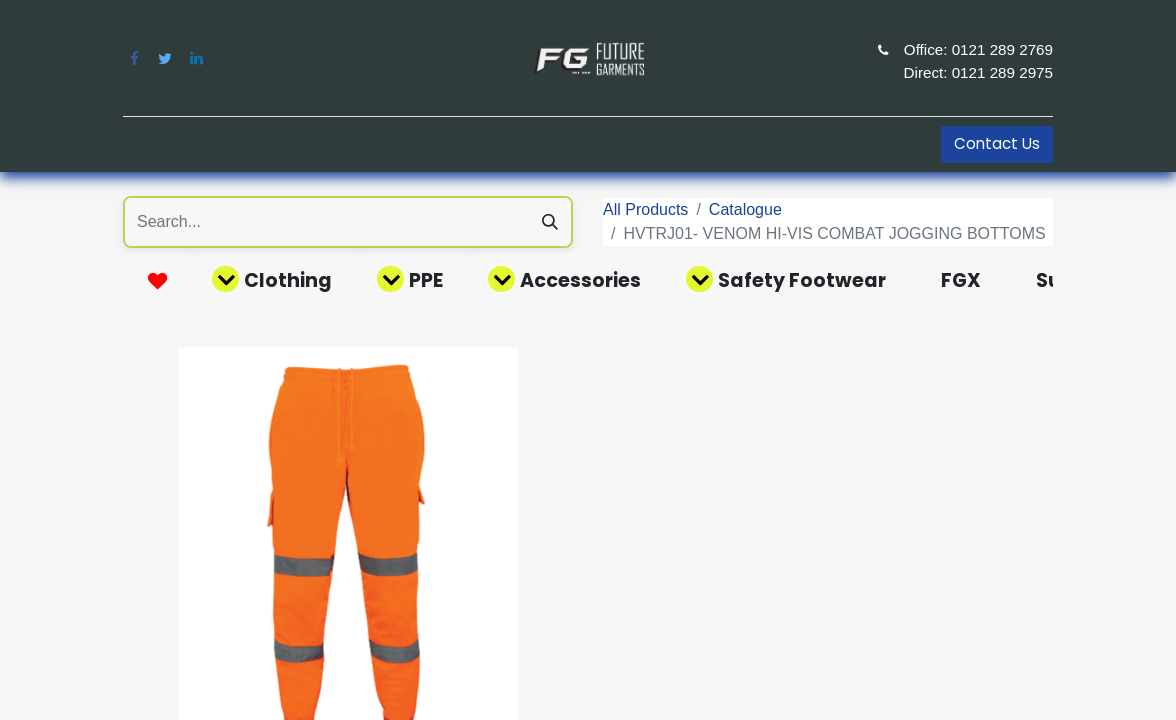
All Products (645, 209)
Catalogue (745, 209)
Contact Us (997, 143)
